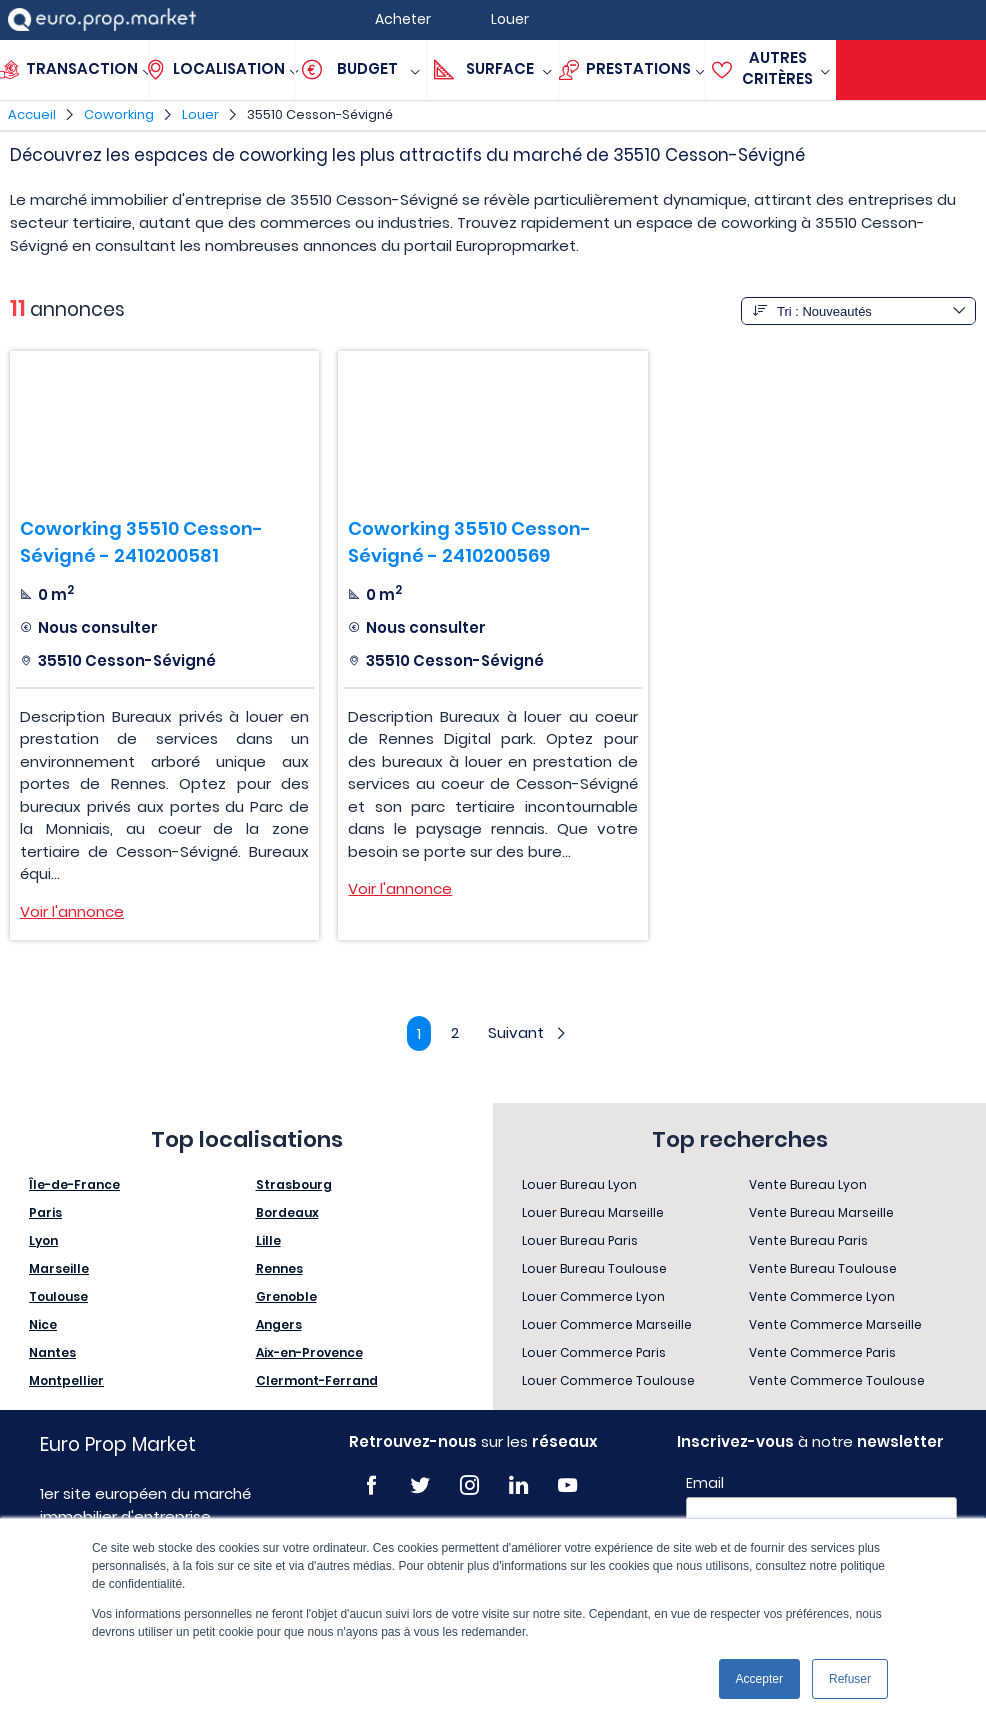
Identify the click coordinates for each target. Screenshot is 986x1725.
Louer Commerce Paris (594, 1352)
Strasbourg (294, 1184)
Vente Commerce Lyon (822, 1296)
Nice (43, 1324)
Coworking (119, 114)
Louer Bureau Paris (580, 1240)
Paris (45, 1212)
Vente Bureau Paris (808, 1240)
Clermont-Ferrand (317, 1380)
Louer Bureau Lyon (579, 1184)
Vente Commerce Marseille (835, 1324)
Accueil (32, 114)
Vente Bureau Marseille (821, 1212)
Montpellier (66, 1380)
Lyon (43, 1240)
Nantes (52, 1352)
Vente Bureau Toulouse (823, 1268)
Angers (279, 1324)
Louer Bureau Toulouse (594, 1268)
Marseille (59, 1268)
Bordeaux (287, 1212)
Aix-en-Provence (309, 1352)
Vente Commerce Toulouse (837, 1380)
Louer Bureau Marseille (593, 1212)
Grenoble (286, 1296)
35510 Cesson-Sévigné (320, 114)
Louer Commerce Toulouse (608, 1380)
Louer (200, 114)
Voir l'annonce (72, 911)
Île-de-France (74, 1184)
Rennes (279, 1268)
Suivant (529, 1032)
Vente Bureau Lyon (808, 1184)
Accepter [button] (759, 1679)
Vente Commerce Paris (822, 1352)
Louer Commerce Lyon (593, 1296)
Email (705, 1483)
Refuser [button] (850, 1679)
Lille (268, 1240)
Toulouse (58, 1296)
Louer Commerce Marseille (607, 1324)
